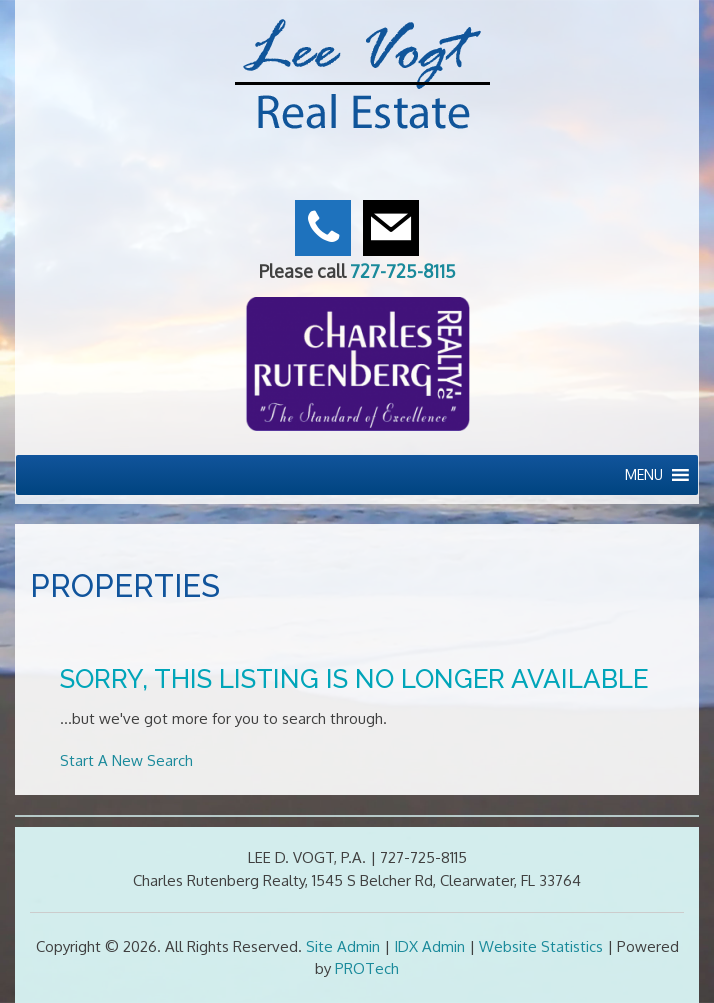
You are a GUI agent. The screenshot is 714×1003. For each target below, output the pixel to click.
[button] (644, 475)
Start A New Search (126, 760)
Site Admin (343, 946)
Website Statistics (541, 946)
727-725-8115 (403, 271)
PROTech (367, 968)
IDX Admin (429, 946)
